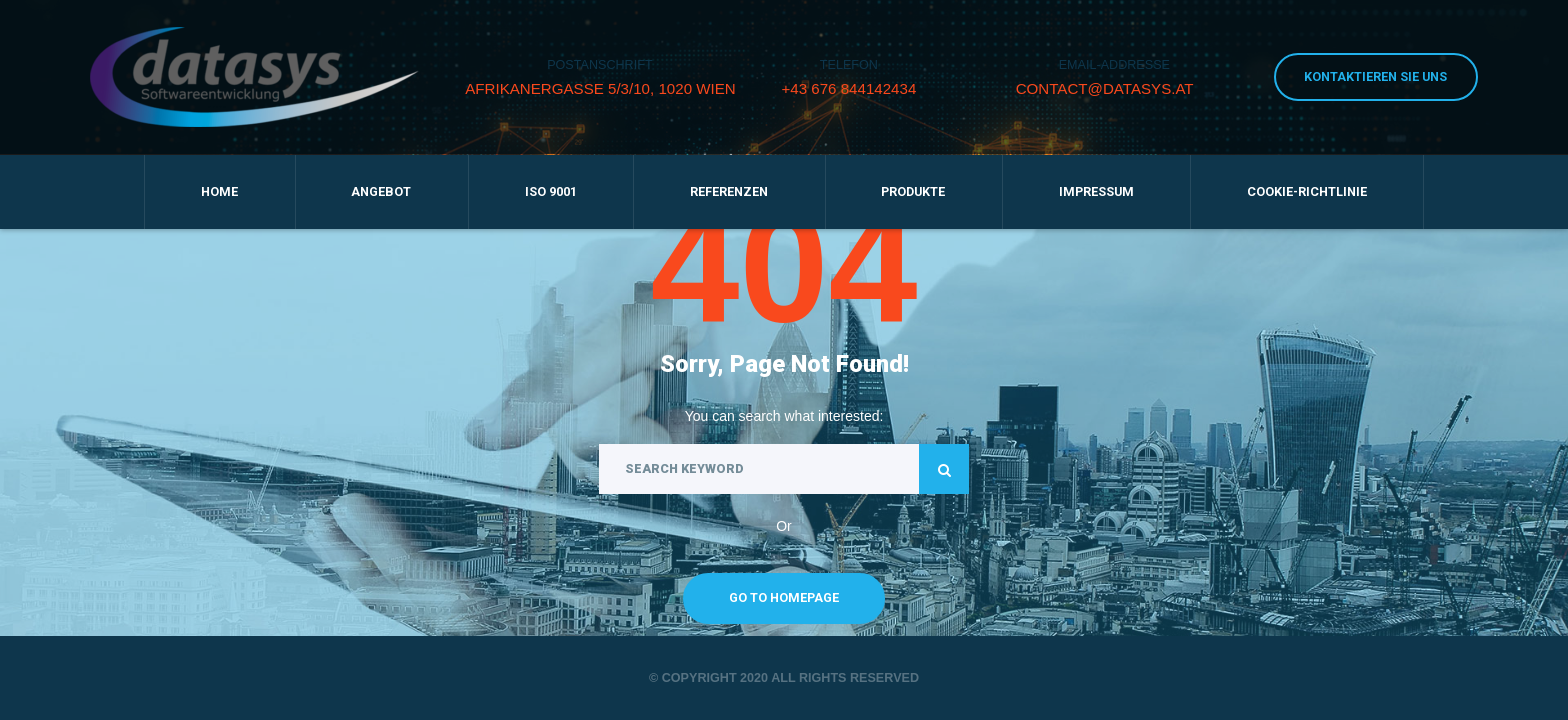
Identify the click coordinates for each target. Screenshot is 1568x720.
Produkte (913, 191)
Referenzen (729, 191)
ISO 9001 (551, 191)
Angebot (381, 191)
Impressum (1096, 191)
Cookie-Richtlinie (1307, 191)
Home (219, 191)
